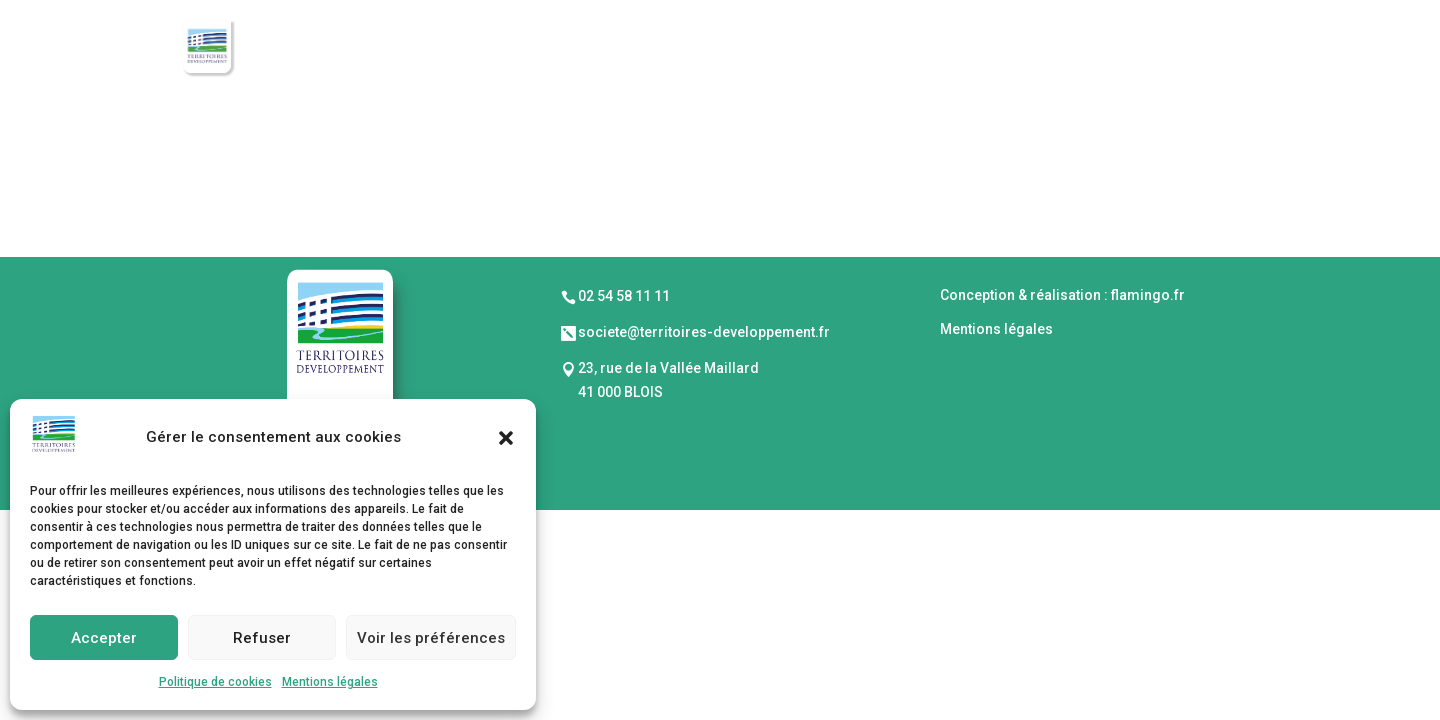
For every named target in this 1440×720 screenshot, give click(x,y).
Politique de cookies (215, 682)
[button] (506, 438)
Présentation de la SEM (572, 48)
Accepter (104, 638)
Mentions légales (330, 682)
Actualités (1216, 48)
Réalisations (1078, 48)
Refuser (262, 638)
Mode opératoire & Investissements (845, 48)
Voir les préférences (431, 638)
